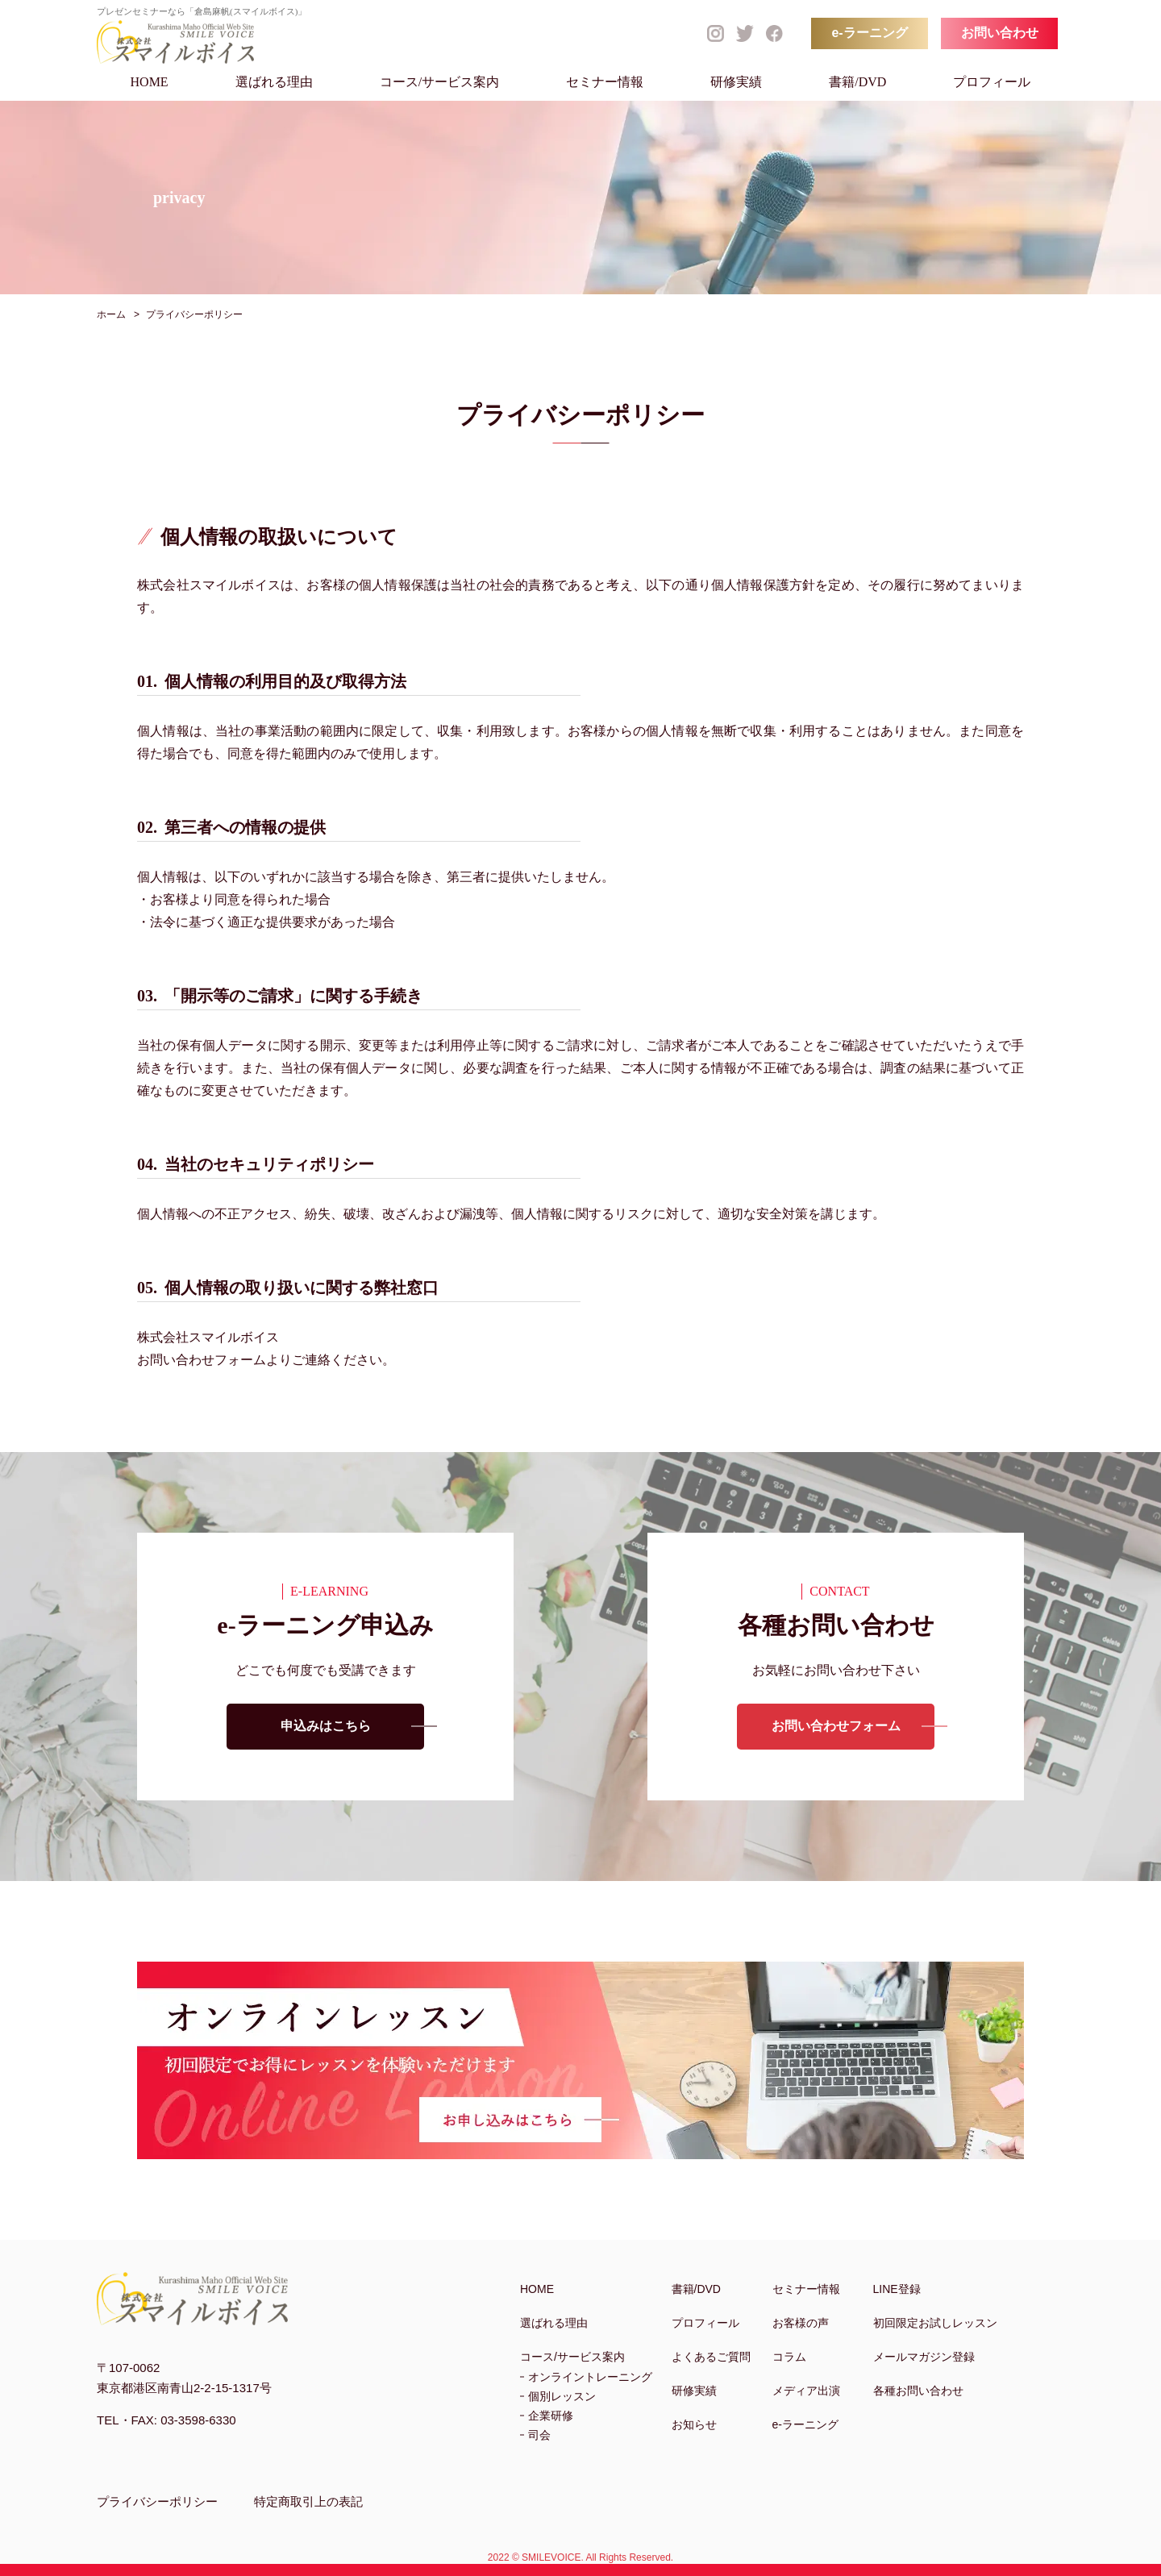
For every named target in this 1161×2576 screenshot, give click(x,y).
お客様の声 (800, 2322)
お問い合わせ (999, 33)
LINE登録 (897, 2289)
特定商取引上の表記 (308, 2501)
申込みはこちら (326, 1728)
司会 (539, 2434)
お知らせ (694, 2424)
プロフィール (991, 82)
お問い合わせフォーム (836, 1728)
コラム (789, 2356)
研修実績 (736, 82)
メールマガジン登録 (924, 2356)
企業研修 (550, 2415)
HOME (150, 82)
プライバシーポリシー (157, 2501)
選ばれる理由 (274, 82)
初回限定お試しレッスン (935, 2322)
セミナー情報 (604, 82)
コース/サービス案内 (439, 82)
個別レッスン (562, 2396)
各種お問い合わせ (918, 2390)
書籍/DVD (857, 82)
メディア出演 (806, 2390)
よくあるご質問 (711, 2356)
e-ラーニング (869, 33)
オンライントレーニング (590, 2376)
